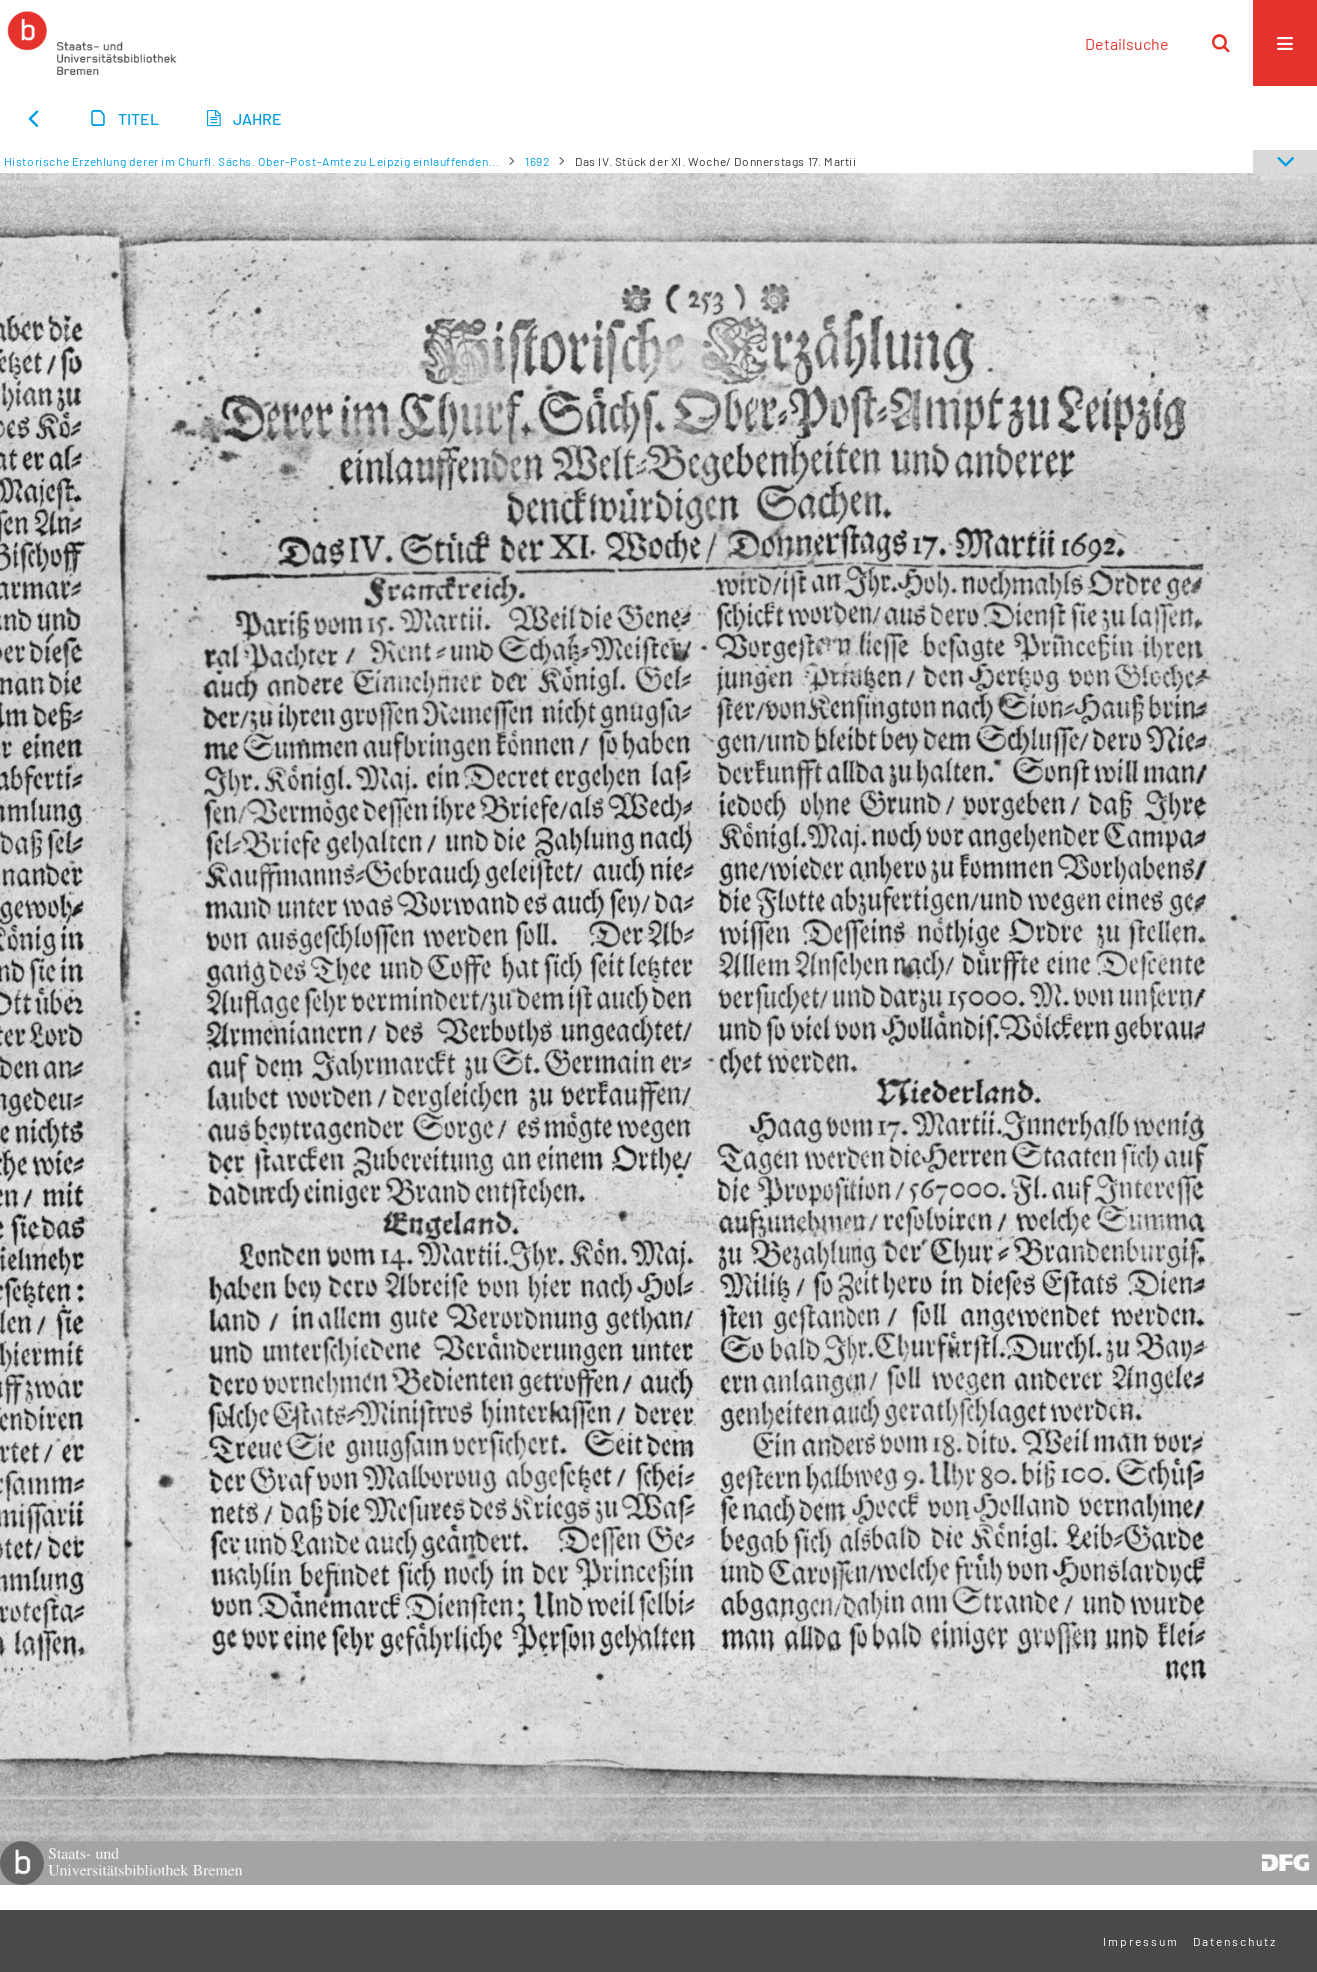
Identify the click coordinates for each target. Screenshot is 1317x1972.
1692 (537, 161)
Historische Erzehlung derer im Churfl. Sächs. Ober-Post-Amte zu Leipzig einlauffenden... (252, 161)
